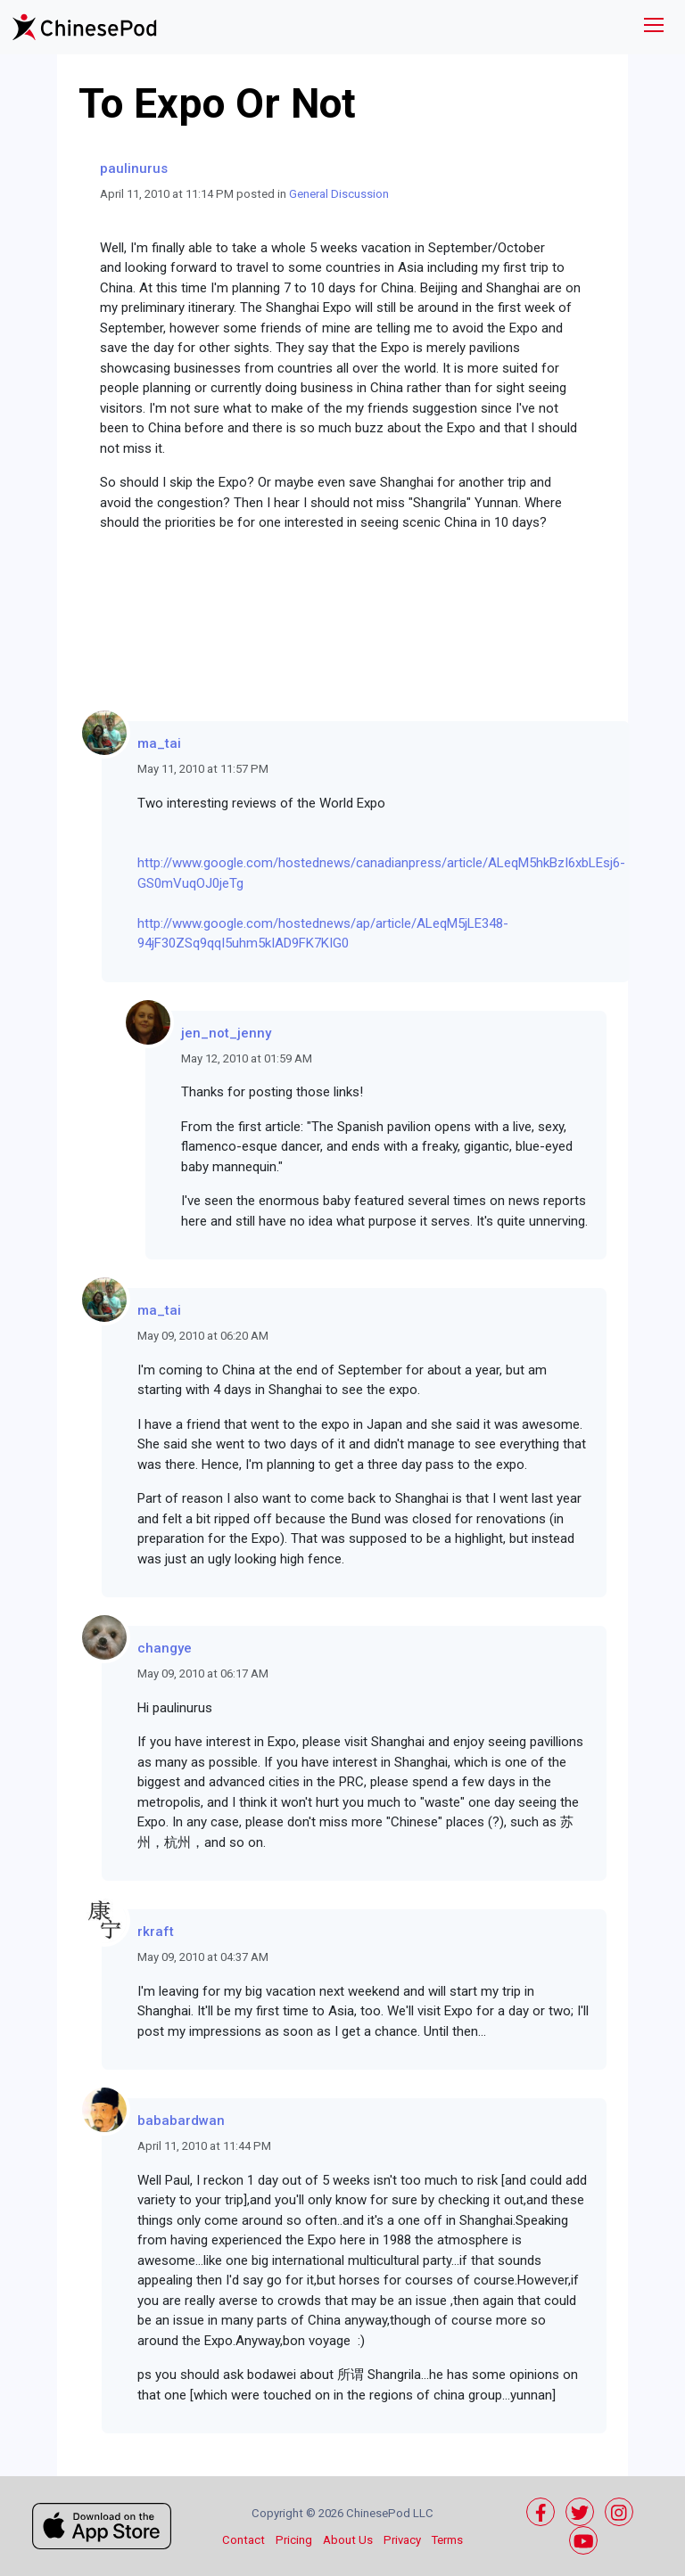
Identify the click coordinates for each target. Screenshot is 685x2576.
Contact (243, 2540)
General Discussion (339, 194)
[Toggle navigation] (653, 27)
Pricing (294, 2540)
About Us (348, 2540)
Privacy (402, 2540)
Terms (447, 2540)
